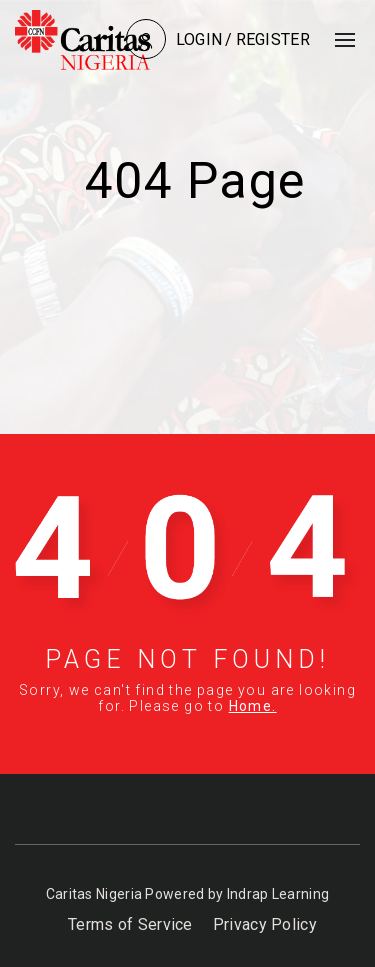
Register (273, 39)
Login (199, 39)
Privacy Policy (265, 924)
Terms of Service (130, 924)
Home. (253, 706)
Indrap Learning (278, 894)
